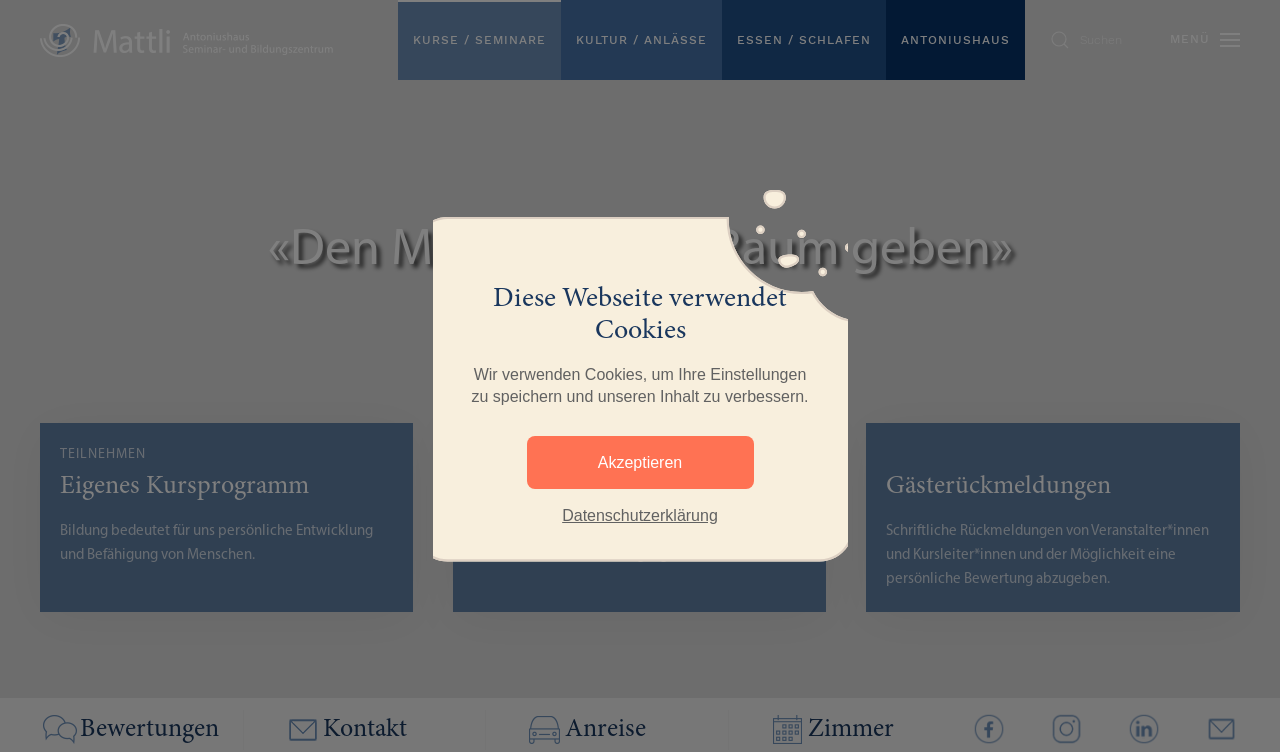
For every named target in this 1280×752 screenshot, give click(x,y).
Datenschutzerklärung (640, 515)
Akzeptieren (640, 462)
